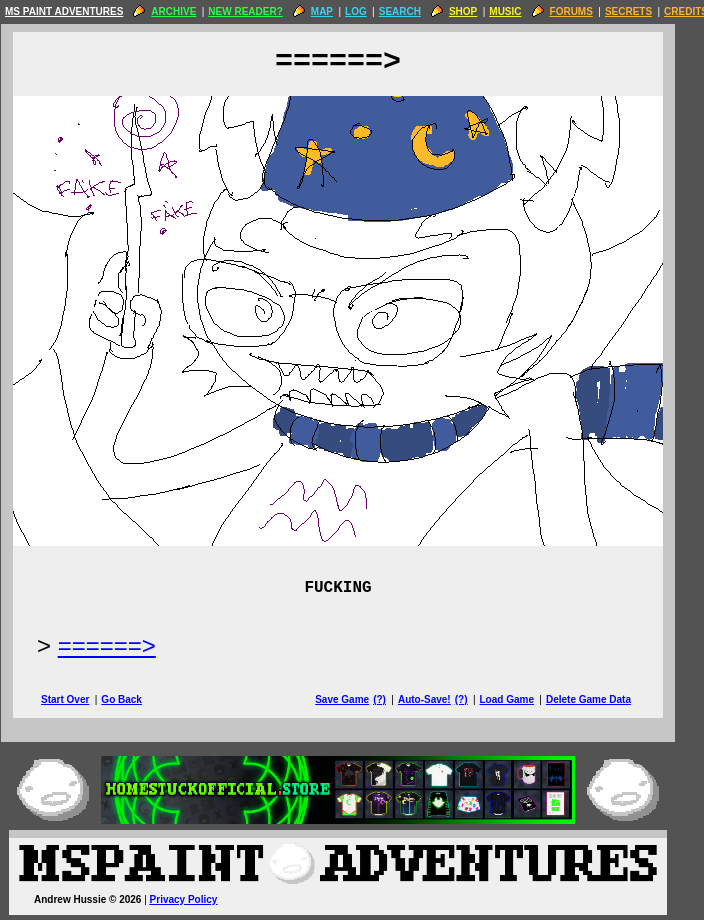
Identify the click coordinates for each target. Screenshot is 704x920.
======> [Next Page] (121, 645)
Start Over (79, 699)
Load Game (520, 699)
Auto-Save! (438, 699)
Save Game (356, 699)
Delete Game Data (602, 699)
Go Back (135, 699)
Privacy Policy (198, 899)
